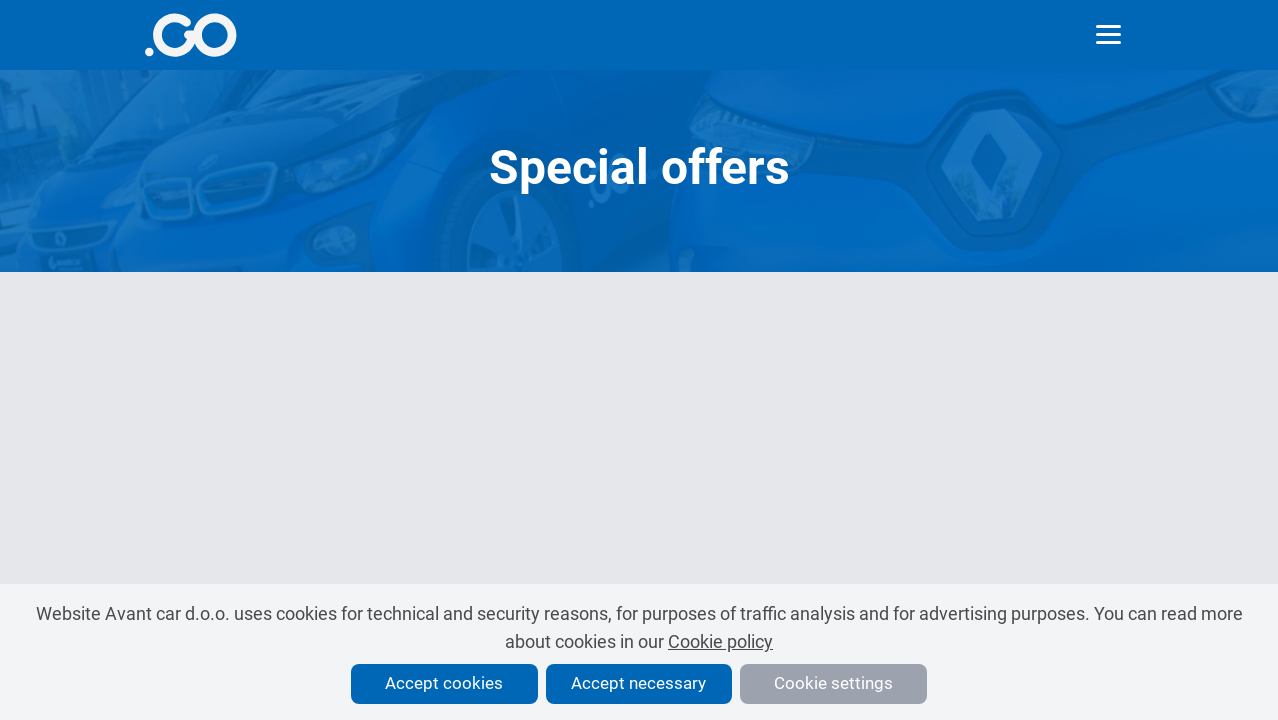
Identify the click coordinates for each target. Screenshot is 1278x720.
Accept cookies (444, 683)
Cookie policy (720, 641)
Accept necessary (638, 683)
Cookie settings (833, 683)
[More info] (190, 35)
